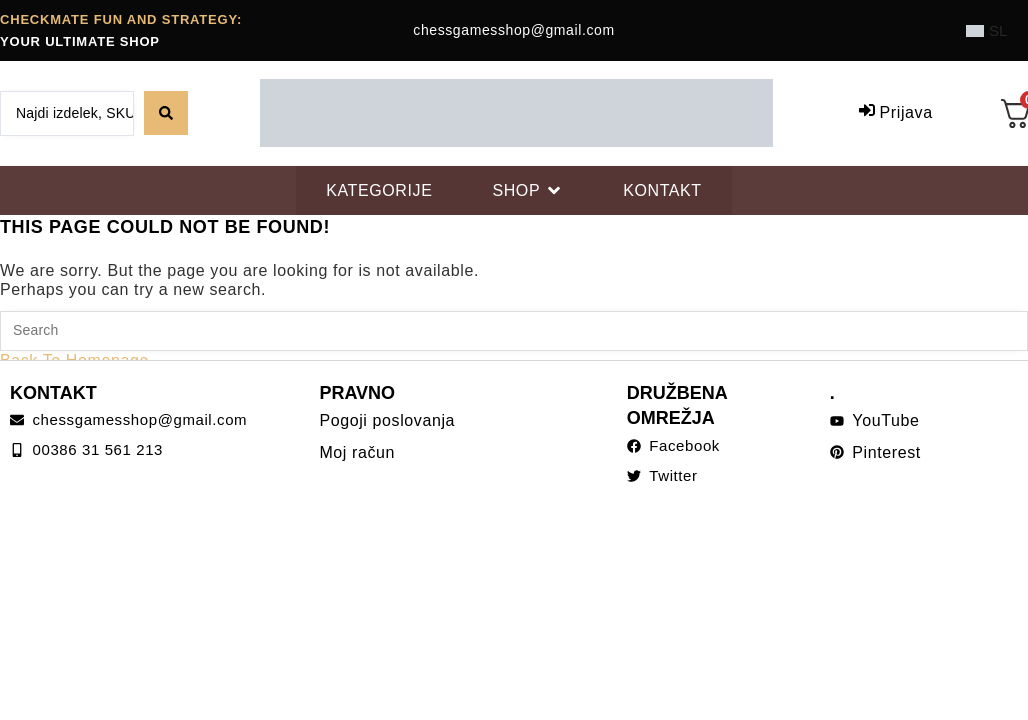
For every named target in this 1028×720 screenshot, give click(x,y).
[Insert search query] (514, 331)
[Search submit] (166, 113)
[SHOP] (527, 190)
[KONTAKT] (662, 190)
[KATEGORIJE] (379, 190)
